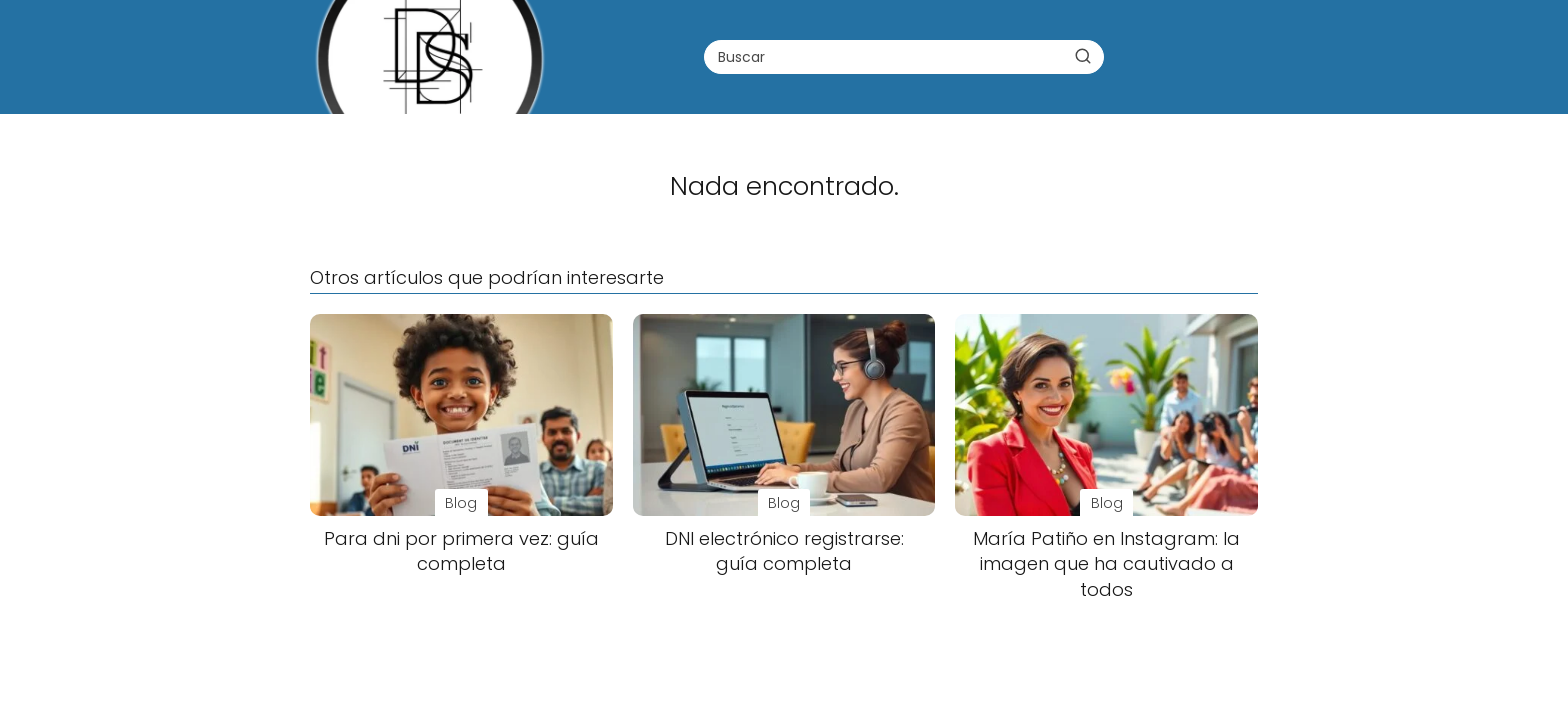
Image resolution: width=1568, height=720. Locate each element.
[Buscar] (1083, 56)
